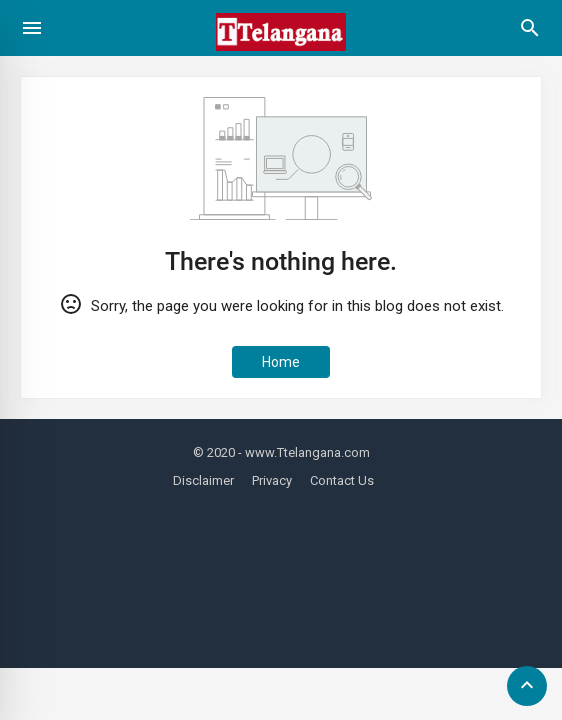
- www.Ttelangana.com (304, 452)
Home (281, 362)
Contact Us (342, 480)
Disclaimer (203, 480)
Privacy (272, 480)
